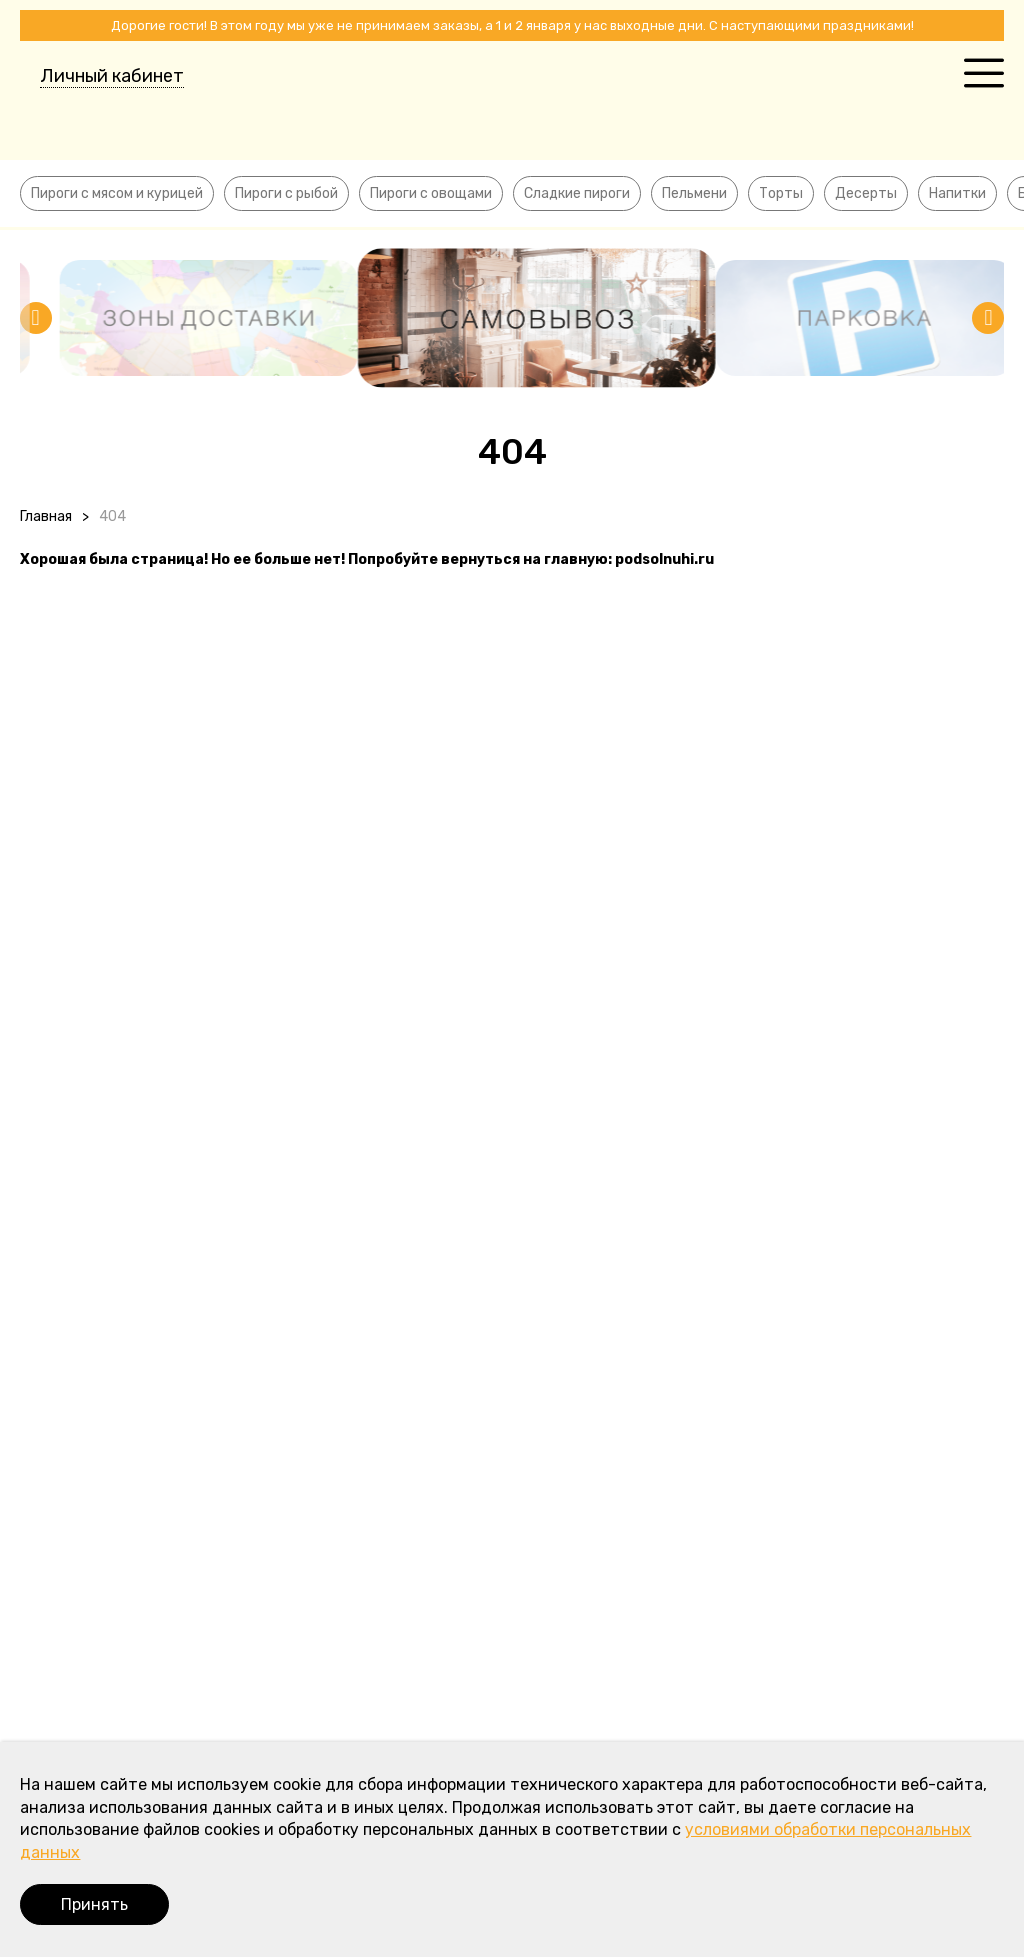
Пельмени (694, 193)
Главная (46, 516)
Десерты (866, 193)
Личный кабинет (112, 76)
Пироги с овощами (431, 193)
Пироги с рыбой (286, 193)
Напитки (957, 193)
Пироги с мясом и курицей (117, 193)
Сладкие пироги (577, 193)
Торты (781, 193)
